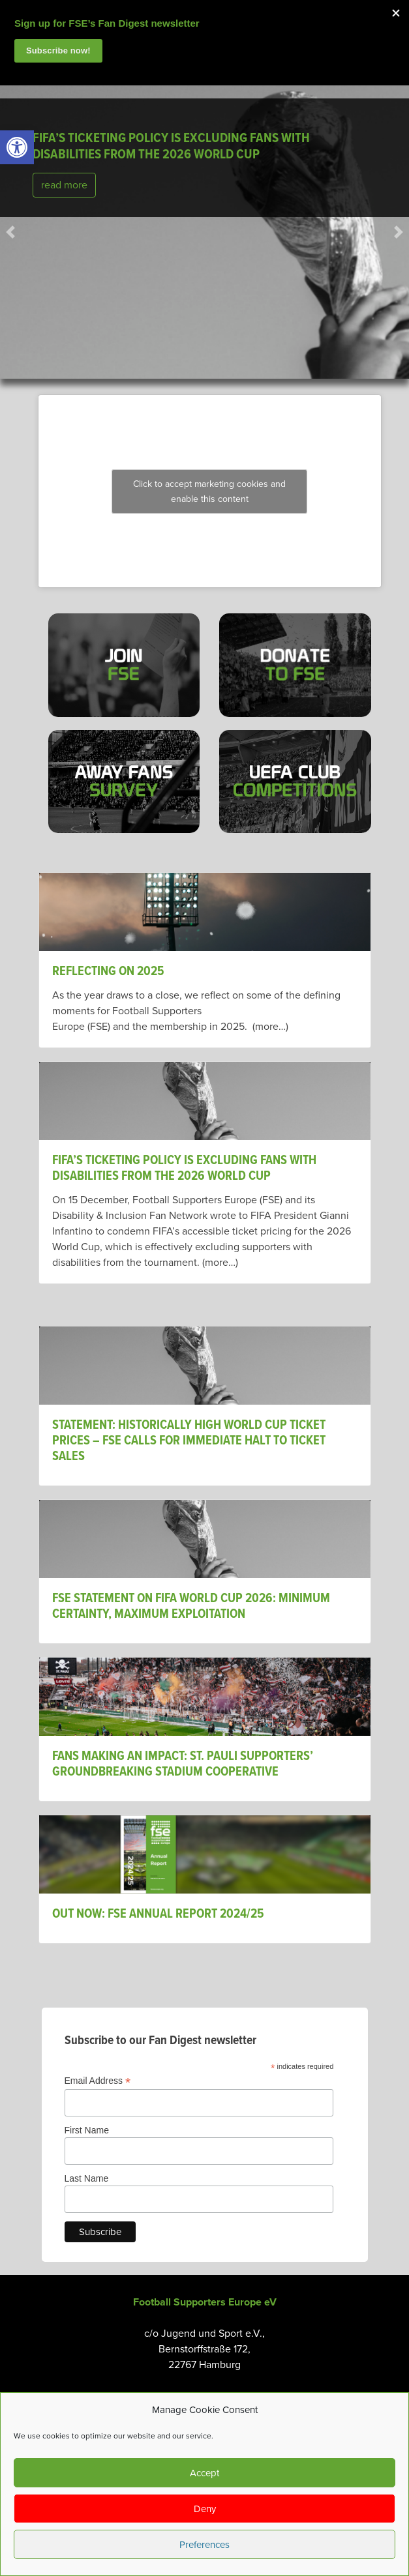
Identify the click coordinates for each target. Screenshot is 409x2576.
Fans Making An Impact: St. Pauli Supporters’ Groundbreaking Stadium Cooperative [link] (182, 1764)
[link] (17, 147)
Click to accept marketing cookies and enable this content (209, 491)
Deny (205, 2509)
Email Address (98, 2081)
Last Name (87, 2178)
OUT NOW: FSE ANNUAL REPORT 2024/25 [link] (159, 1914)
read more (64, 185)
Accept (204, 2473)
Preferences (204, 2545)
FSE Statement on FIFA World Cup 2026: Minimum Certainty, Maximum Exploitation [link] (191, 1606)
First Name (87, 2130)
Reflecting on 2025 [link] (108, 971)
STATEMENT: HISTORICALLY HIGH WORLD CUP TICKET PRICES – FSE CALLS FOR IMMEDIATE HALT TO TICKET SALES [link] (189, 1441)
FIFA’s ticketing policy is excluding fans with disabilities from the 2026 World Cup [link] (171, 147)
